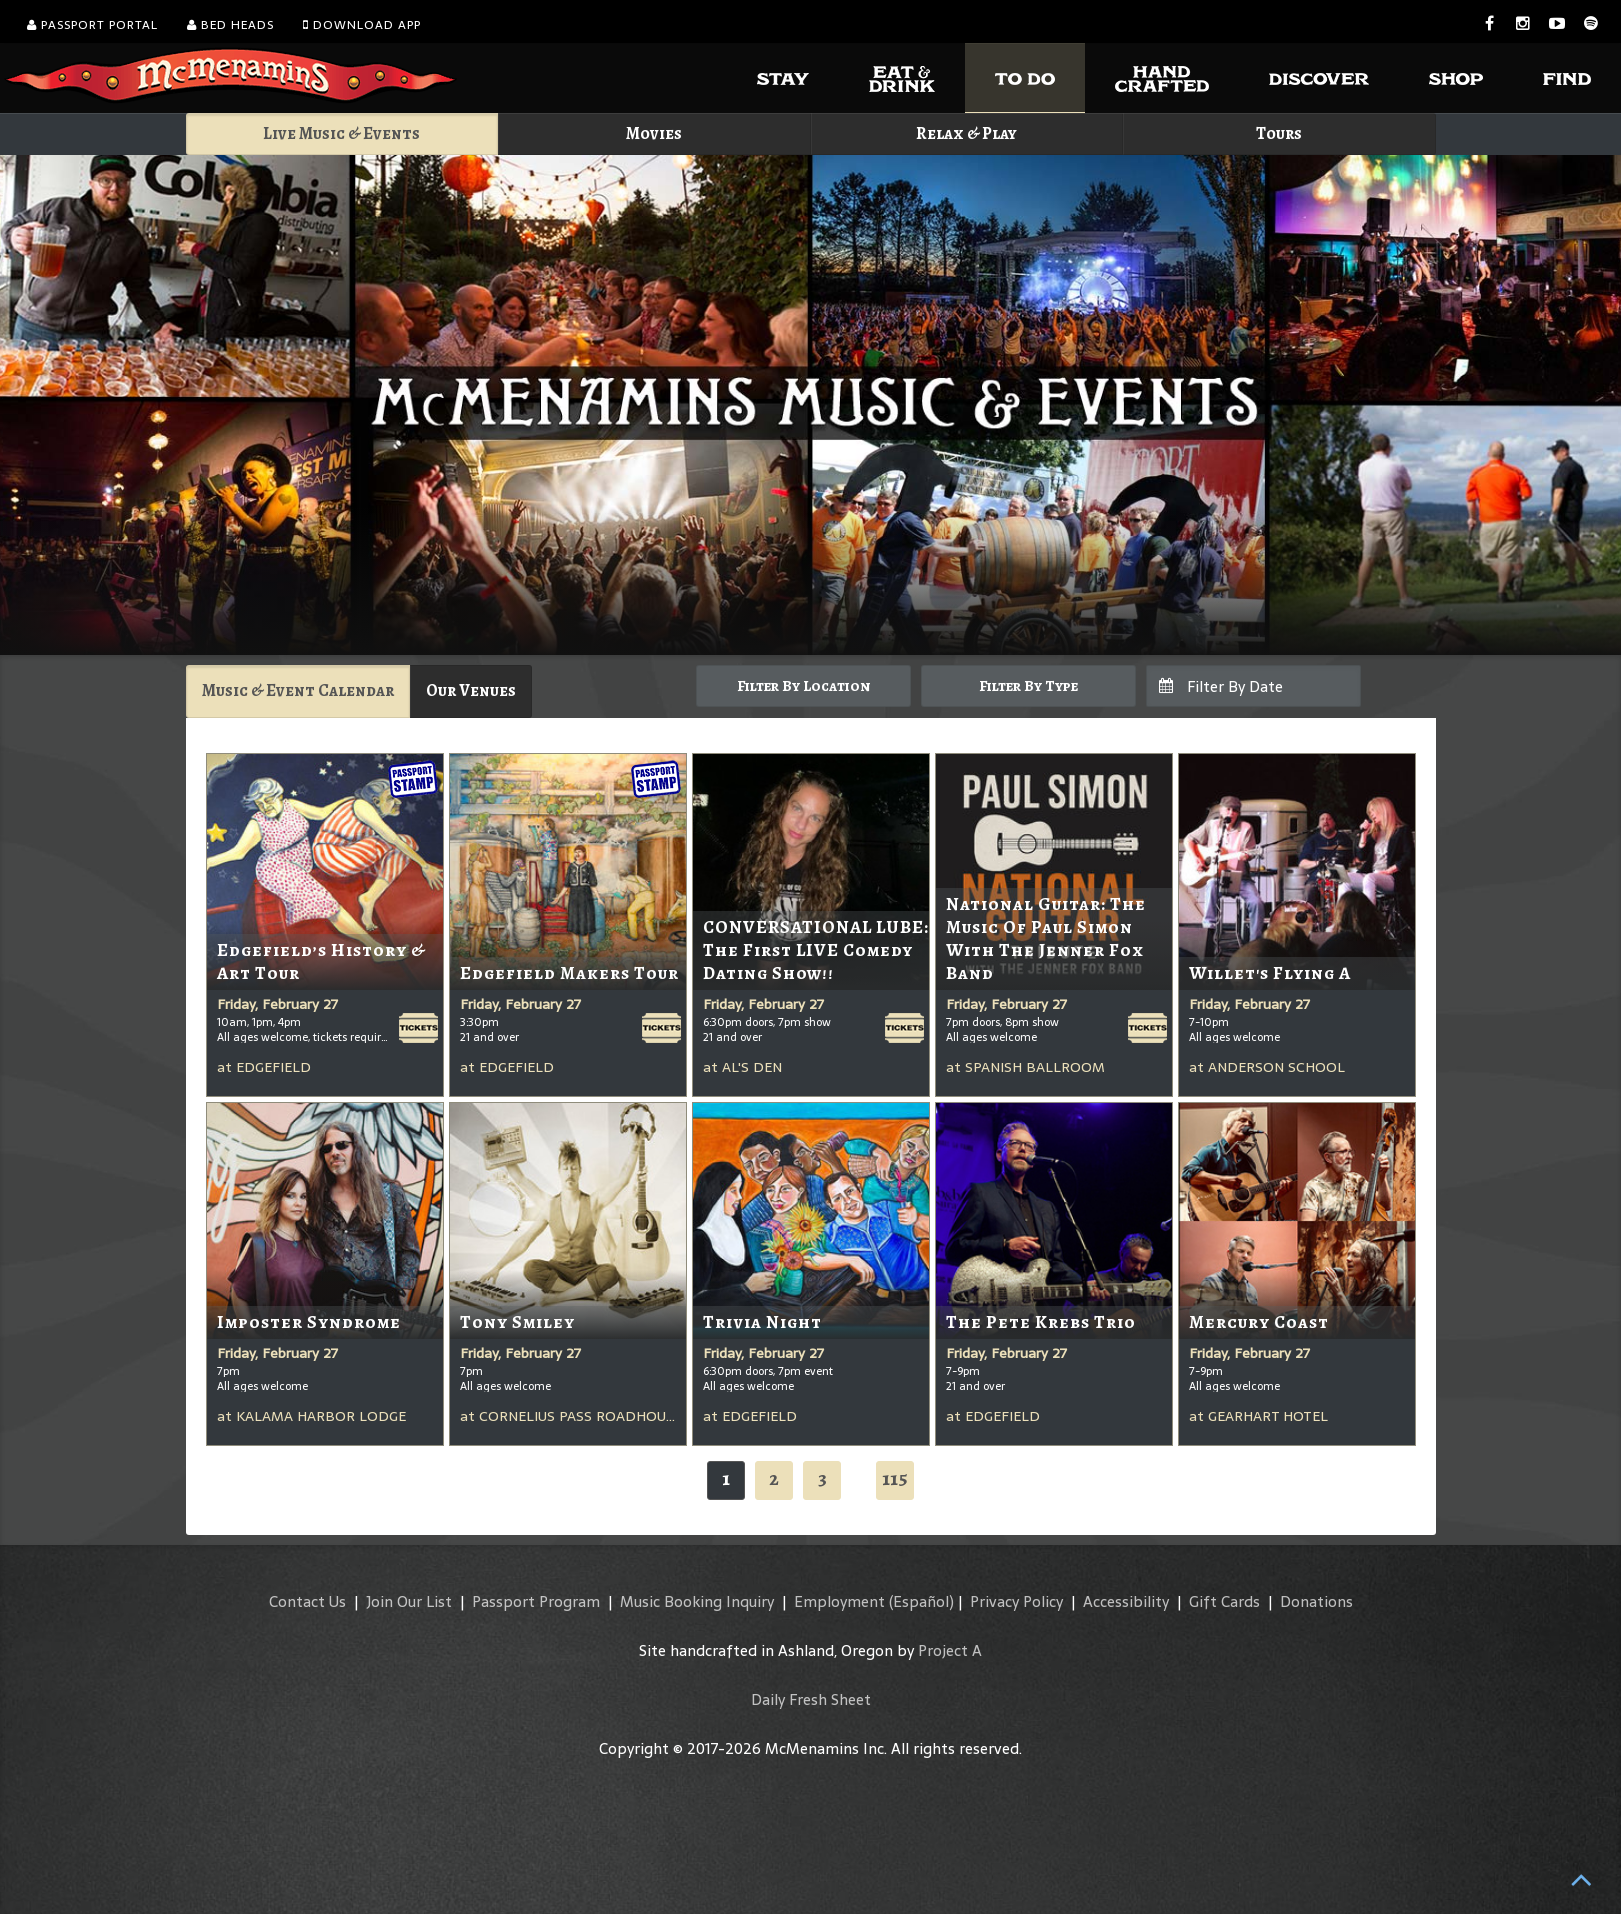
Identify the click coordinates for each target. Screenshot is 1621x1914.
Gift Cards (1224, 1601)
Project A (950, 1650)
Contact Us (307, 1601)
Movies (654, 133)
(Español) (921, 1601)
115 (895, 1478)
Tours (1279, 133)
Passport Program (536, 1601)
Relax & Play (966, 133)
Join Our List (409, 1601)
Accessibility (1126, 1601)
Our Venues (471, 690)
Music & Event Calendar (298, 690)
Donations (1316, 1601)
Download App (362, 25)
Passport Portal (92, 25)
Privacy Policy (1016, 1601)
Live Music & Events (341, 133)
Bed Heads (230, 25)
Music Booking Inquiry (697, 1601)
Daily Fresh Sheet (811, 1699)
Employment (839, 1601)
